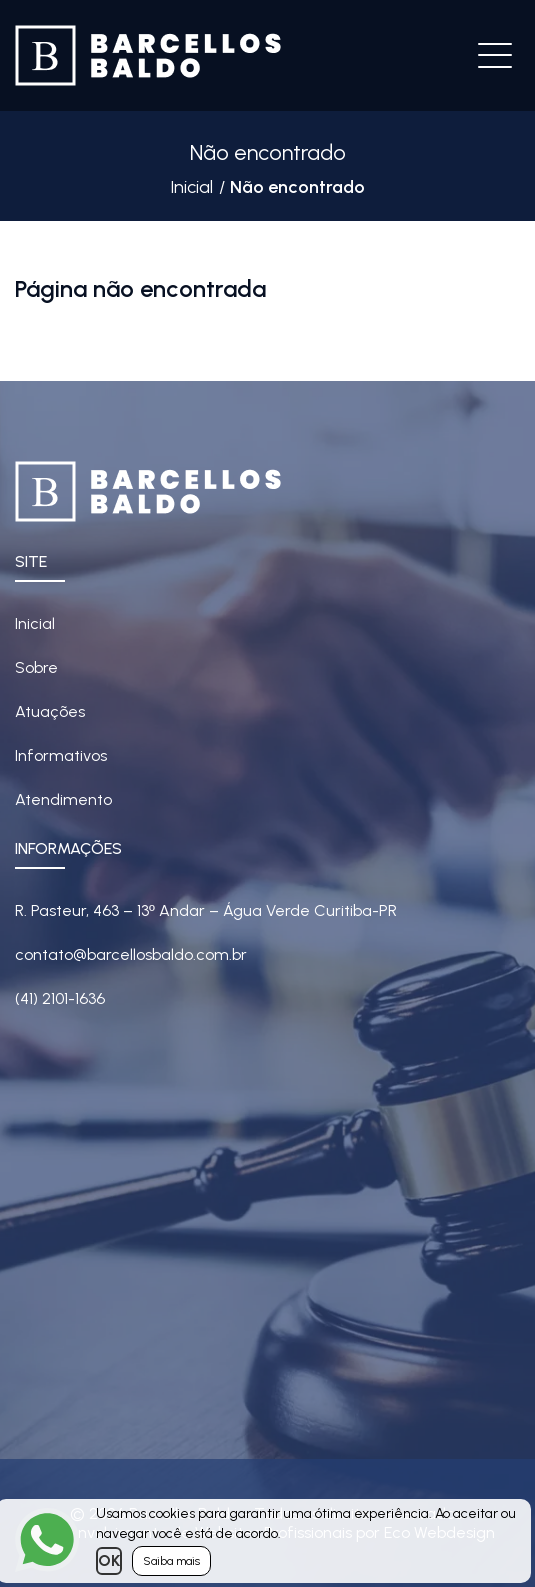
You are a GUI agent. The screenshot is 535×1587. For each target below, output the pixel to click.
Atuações (50, 711)
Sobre (36, 667)
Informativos (61, 755)
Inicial (191, 187)
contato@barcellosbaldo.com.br (131, 954)
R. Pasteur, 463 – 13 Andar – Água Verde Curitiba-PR (206, 910)
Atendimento (63, 799)
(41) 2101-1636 (60, 998)
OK (109, 1560)
